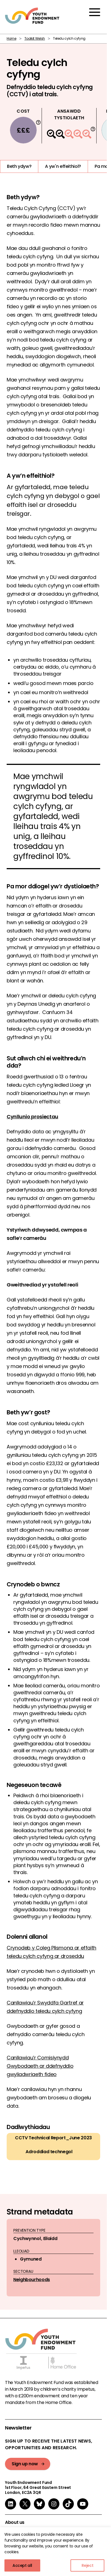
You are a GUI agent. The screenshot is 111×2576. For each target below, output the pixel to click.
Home (11, 38)
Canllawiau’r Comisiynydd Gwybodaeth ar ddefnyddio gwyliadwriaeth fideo (40, 2066)
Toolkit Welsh (34, 38)
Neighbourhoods (31, 2279)
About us (14, 2522)
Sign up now (25, 2464)
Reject (88, 2565)
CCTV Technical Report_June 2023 (53, 2138)
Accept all (22, 2565)
